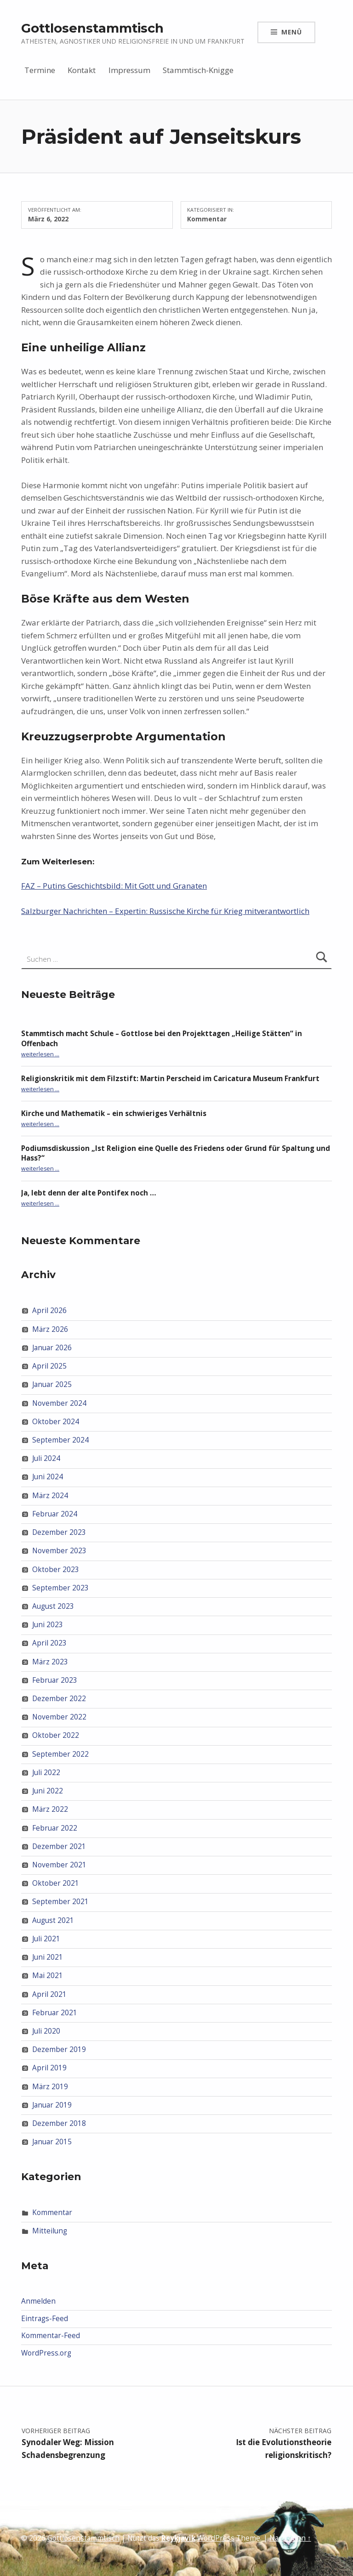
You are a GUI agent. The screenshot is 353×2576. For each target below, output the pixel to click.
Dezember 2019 (59, 2049)
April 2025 (49, 1366)
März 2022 (50, 1809)
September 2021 (60, 1901)
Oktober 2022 (55, 1735)
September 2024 (60, 1440)
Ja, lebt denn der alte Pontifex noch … (88, 1193)
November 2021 (59, 1865)
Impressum (129, 70)
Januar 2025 (52, 1384)
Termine (39, 70)
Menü (291, 32)
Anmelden (38, 2301)
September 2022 (60, 1754)
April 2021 (49, 1994)
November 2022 (59, 1717)
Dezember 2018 (59, 2123)
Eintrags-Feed (44, 2318)
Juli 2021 (46, 1939)
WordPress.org (46, 2353)
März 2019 (50, 2086)
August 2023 (53, 1606)
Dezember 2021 (59, 1846)
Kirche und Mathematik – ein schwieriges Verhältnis (113, 1113)
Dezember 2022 (59, 1698)
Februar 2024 (54, 1514)
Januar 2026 (52, 1348)
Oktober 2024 (55, 1421)
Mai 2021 (47, 1975)
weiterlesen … (40, 1054)
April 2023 (49, 1643)
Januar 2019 (52, 2105)
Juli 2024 (46, 1458)
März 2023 (50, 1661)
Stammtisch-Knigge (198, 70)
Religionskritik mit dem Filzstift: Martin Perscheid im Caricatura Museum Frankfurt (170, 1078)
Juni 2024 (47, 1477)
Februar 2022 (54, 1827)
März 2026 (50, 1329)
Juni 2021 (47, 1957)
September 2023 (60, 1588)
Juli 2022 (46, 1772)
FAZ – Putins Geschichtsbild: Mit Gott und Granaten (114, 885)
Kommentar (207, 218)
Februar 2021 (54, 2013)
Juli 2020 (46, 2031)
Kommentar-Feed (50, 2335)
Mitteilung (49, 2231)
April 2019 (49, 2068)
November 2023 (59, 1551)
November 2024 (59, 1403)
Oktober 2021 (55, 1883)
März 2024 (50, 1495)
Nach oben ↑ (290, 2538)
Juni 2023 (47, 1624)
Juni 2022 (47, 1791)
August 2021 (53, 1920)
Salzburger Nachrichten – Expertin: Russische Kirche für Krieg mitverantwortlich (165, 911)
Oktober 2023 (55, 1569)
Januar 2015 (52, 2142)
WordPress (215, 2538)
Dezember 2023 (59, 1532)
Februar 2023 (54, 1680)
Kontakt (82, 70)
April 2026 (49, 1310)
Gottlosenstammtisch (92, 28)
